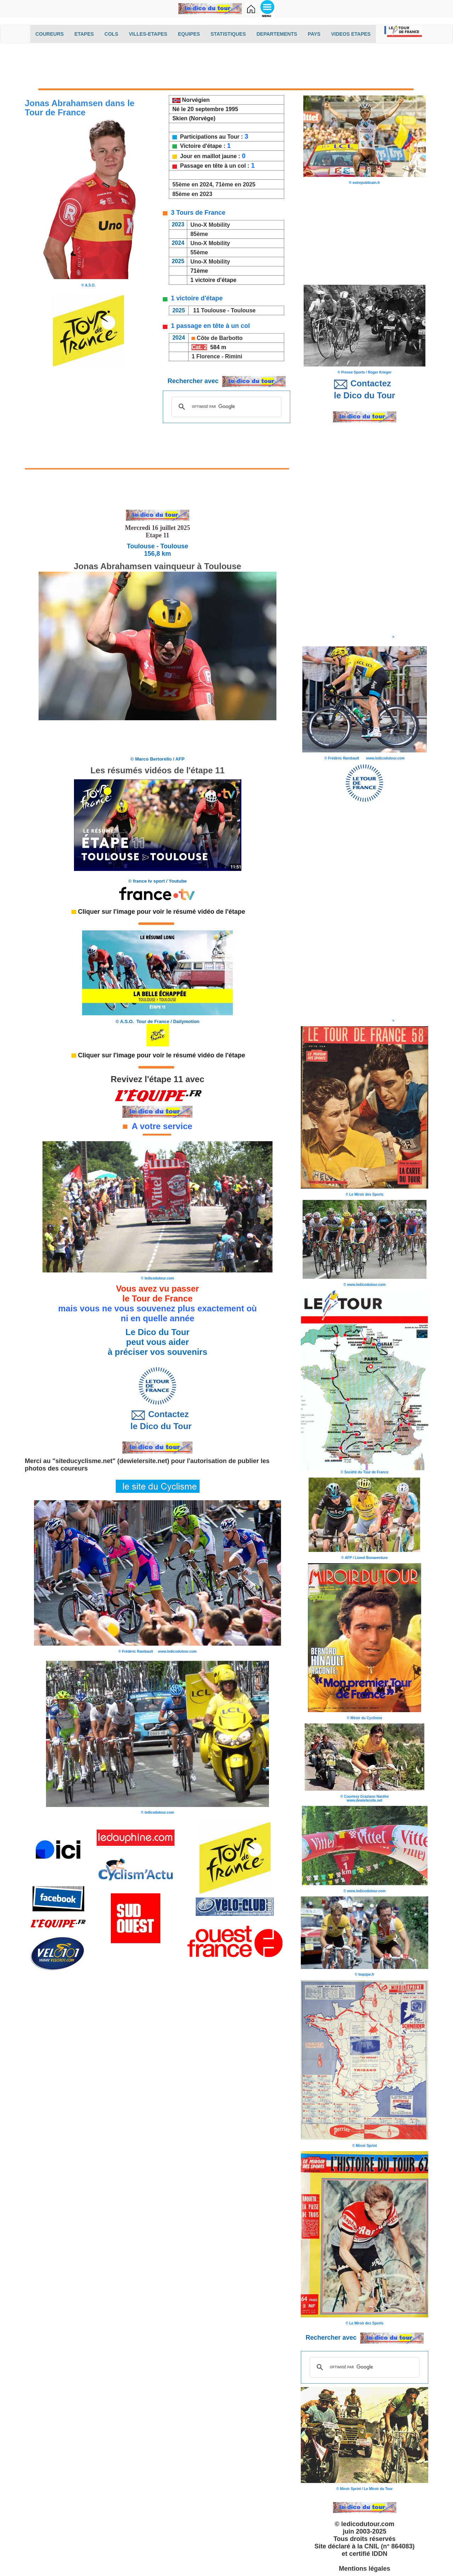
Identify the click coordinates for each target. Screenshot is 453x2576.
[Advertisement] (226, 66)
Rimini (233, 356)
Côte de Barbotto (220, 338)
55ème (198, 252)
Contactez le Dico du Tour (158, 1420)
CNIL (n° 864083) (390, 2546)
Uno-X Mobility (210, 225)
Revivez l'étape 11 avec (158, 1079)
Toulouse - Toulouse (228, 310)
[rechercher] (225, 406)
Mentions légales (364, 2568)
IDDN (380, 2553)
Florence (208, 356)
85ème (198, 234)
